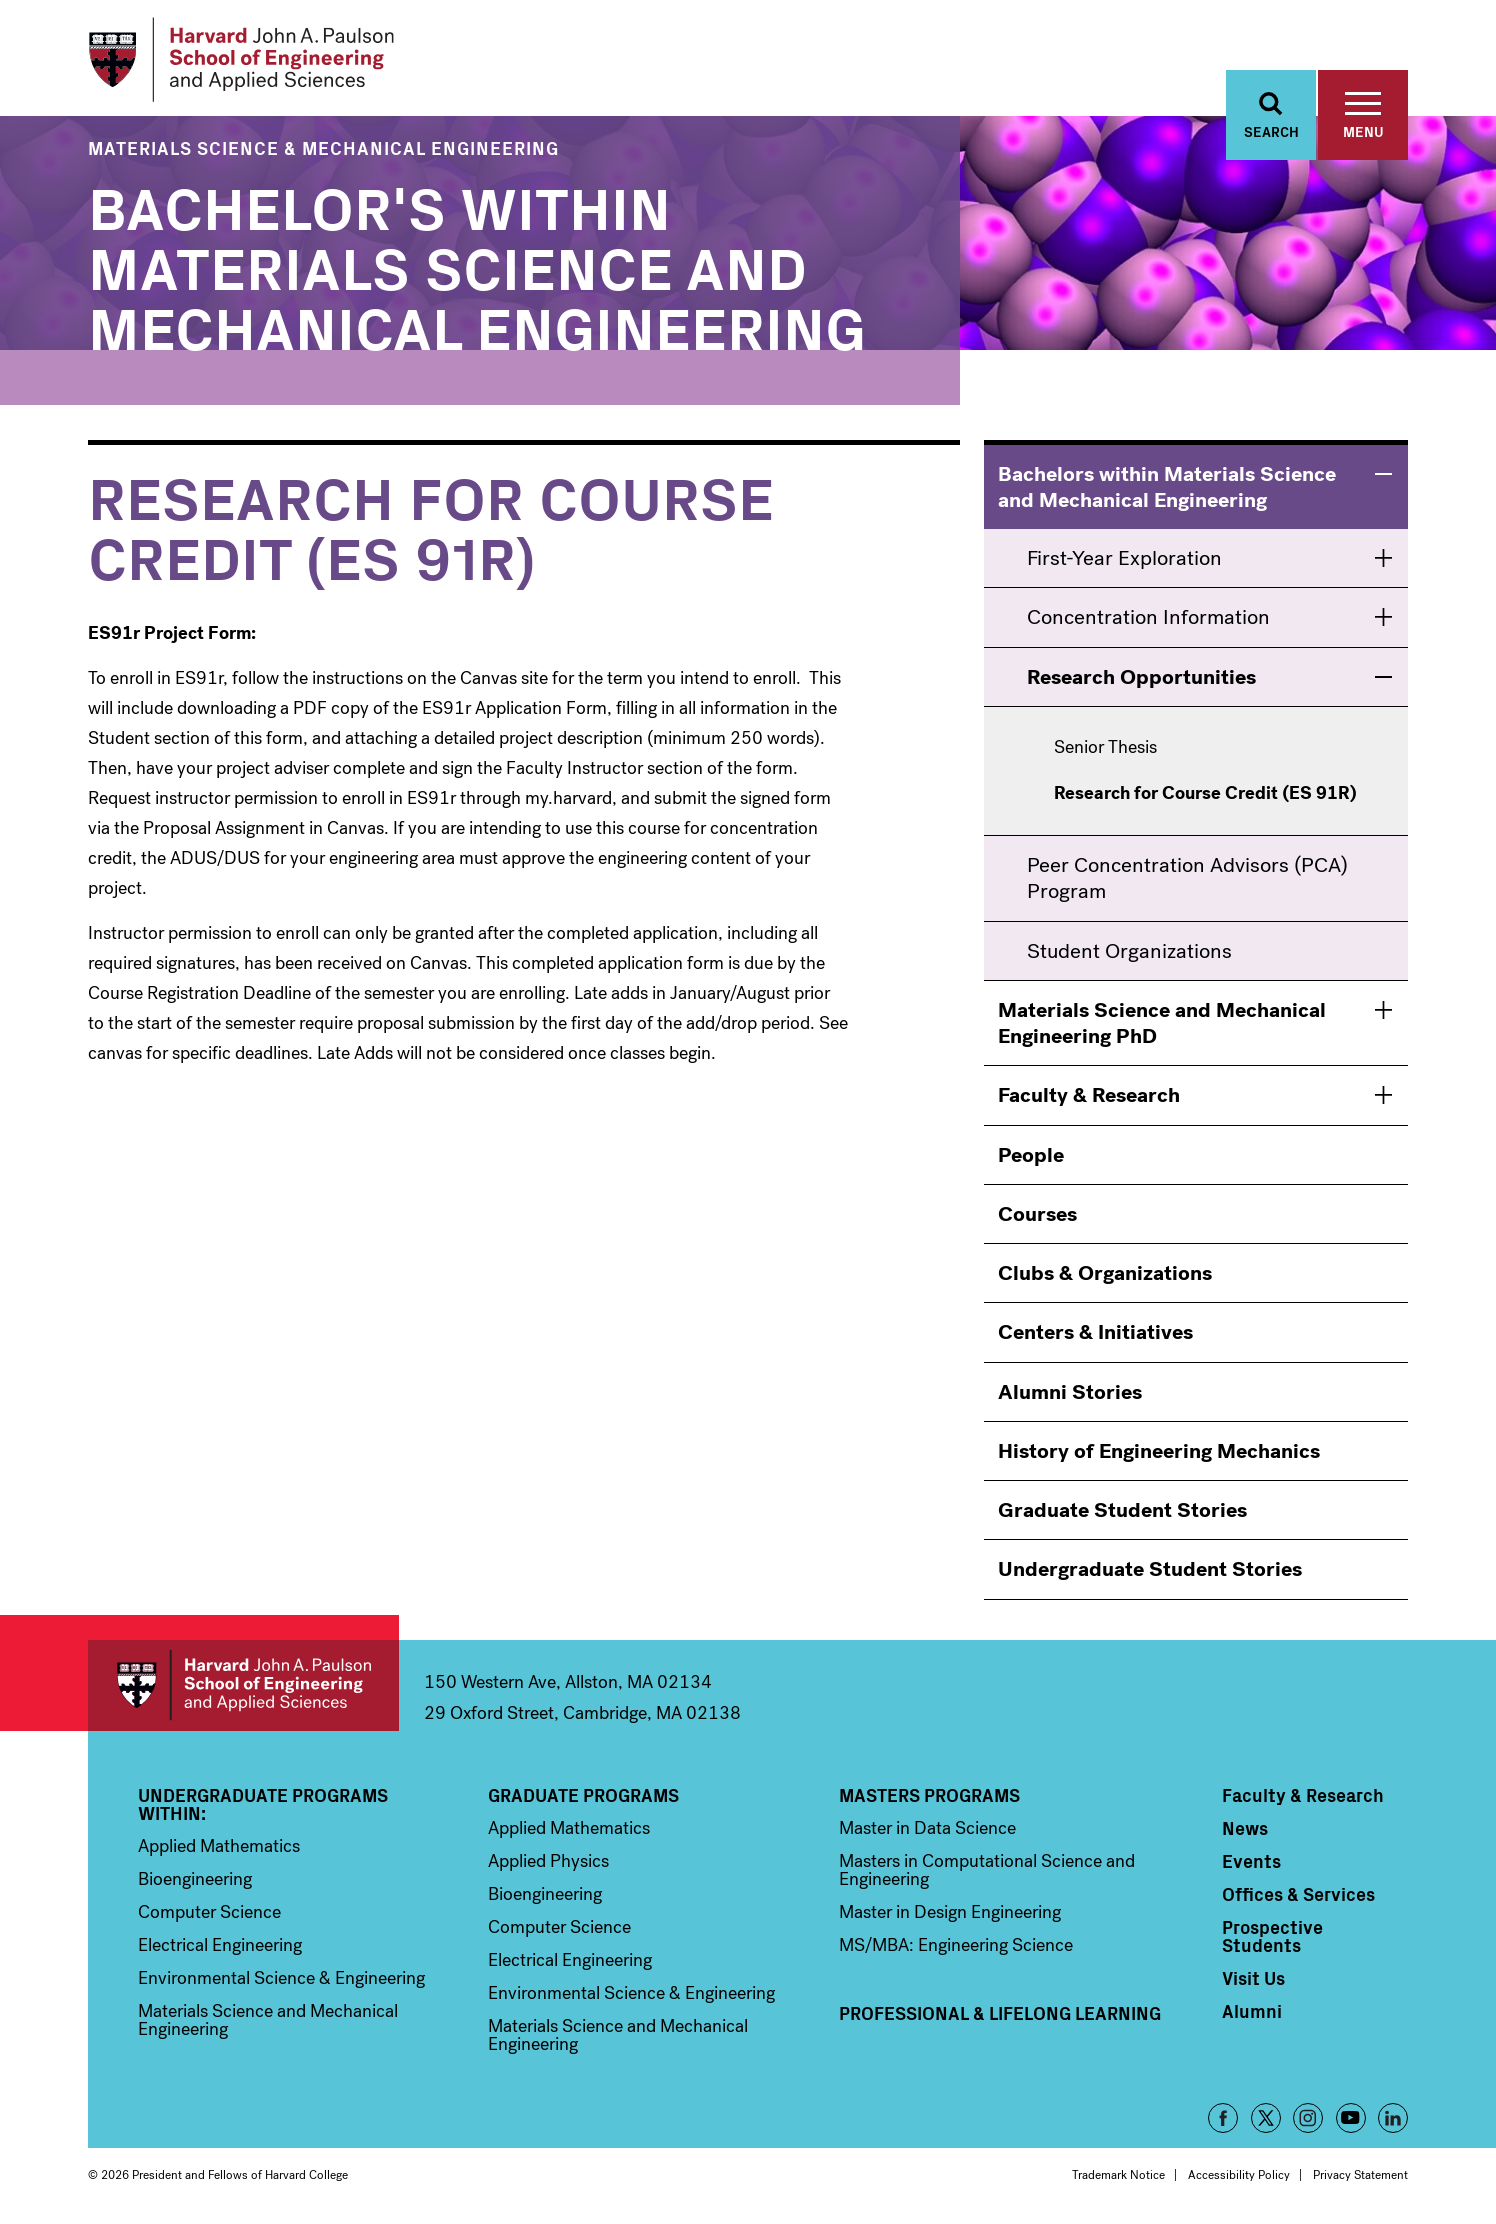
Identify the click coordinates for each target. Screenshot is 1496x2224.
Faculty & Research (1089, 1096)
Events (1251, 1861)
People (1031, 1155)
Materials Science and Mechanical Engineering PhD (1162, 1023)
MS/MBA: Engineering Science (956, 1945)
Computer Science (209, 1912)
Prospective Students (1272, 1936)
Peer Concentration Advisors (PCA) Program (1187, 878)
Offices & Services (1298, 1894)
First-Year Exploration (1124, 559)
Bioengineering (195, 1879)
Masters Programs (929, 1795)
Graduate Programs (583, 1795)
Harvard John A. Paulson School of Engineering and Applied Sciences (243, 1685)
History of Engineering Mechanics (1159, 1451)
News (1245, 1828)
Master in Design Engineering (950, 1912)
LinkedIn (1393, 2118)
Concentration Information (1148, 618)
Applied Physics (548, 1861)
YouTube (1351, 2118)
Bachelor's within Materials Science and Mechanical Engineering (477, 264)
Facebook (1223, 2118)
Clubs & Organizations (1105, 1273)
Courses (1037, 1214)
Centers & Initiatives (1095, 1333)
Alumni (1252, 2011)
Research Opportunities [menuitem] (1141, 677)
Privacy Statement (1360, 2175)
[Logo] (241, 60)
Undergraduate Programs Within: (263, 1804)
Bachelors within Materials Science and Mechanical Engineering (1167, 487)
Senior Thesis (1105, 748)
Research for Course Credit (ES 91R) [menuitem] (1205, 795)
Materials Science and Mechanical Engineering (268, 2020)
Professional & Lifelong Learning (1000, 2013)
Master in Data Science (927, 1828)
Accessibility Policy (1239, 2175)
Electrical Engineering (220, 1945)
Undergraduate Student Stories (1150, 1570)
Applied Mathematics (219, 1846)
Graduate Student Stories (1122, 1510)
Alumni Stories (1070, 1392)
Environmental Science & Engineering (281, 1978)
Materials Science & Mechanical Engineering (323, 147)
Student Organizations (1129, 951)
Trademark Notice (1118, 2175)
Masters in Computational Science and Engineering (987, 1870)
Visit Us (1253, 1978)
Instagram (1308, 2118)
